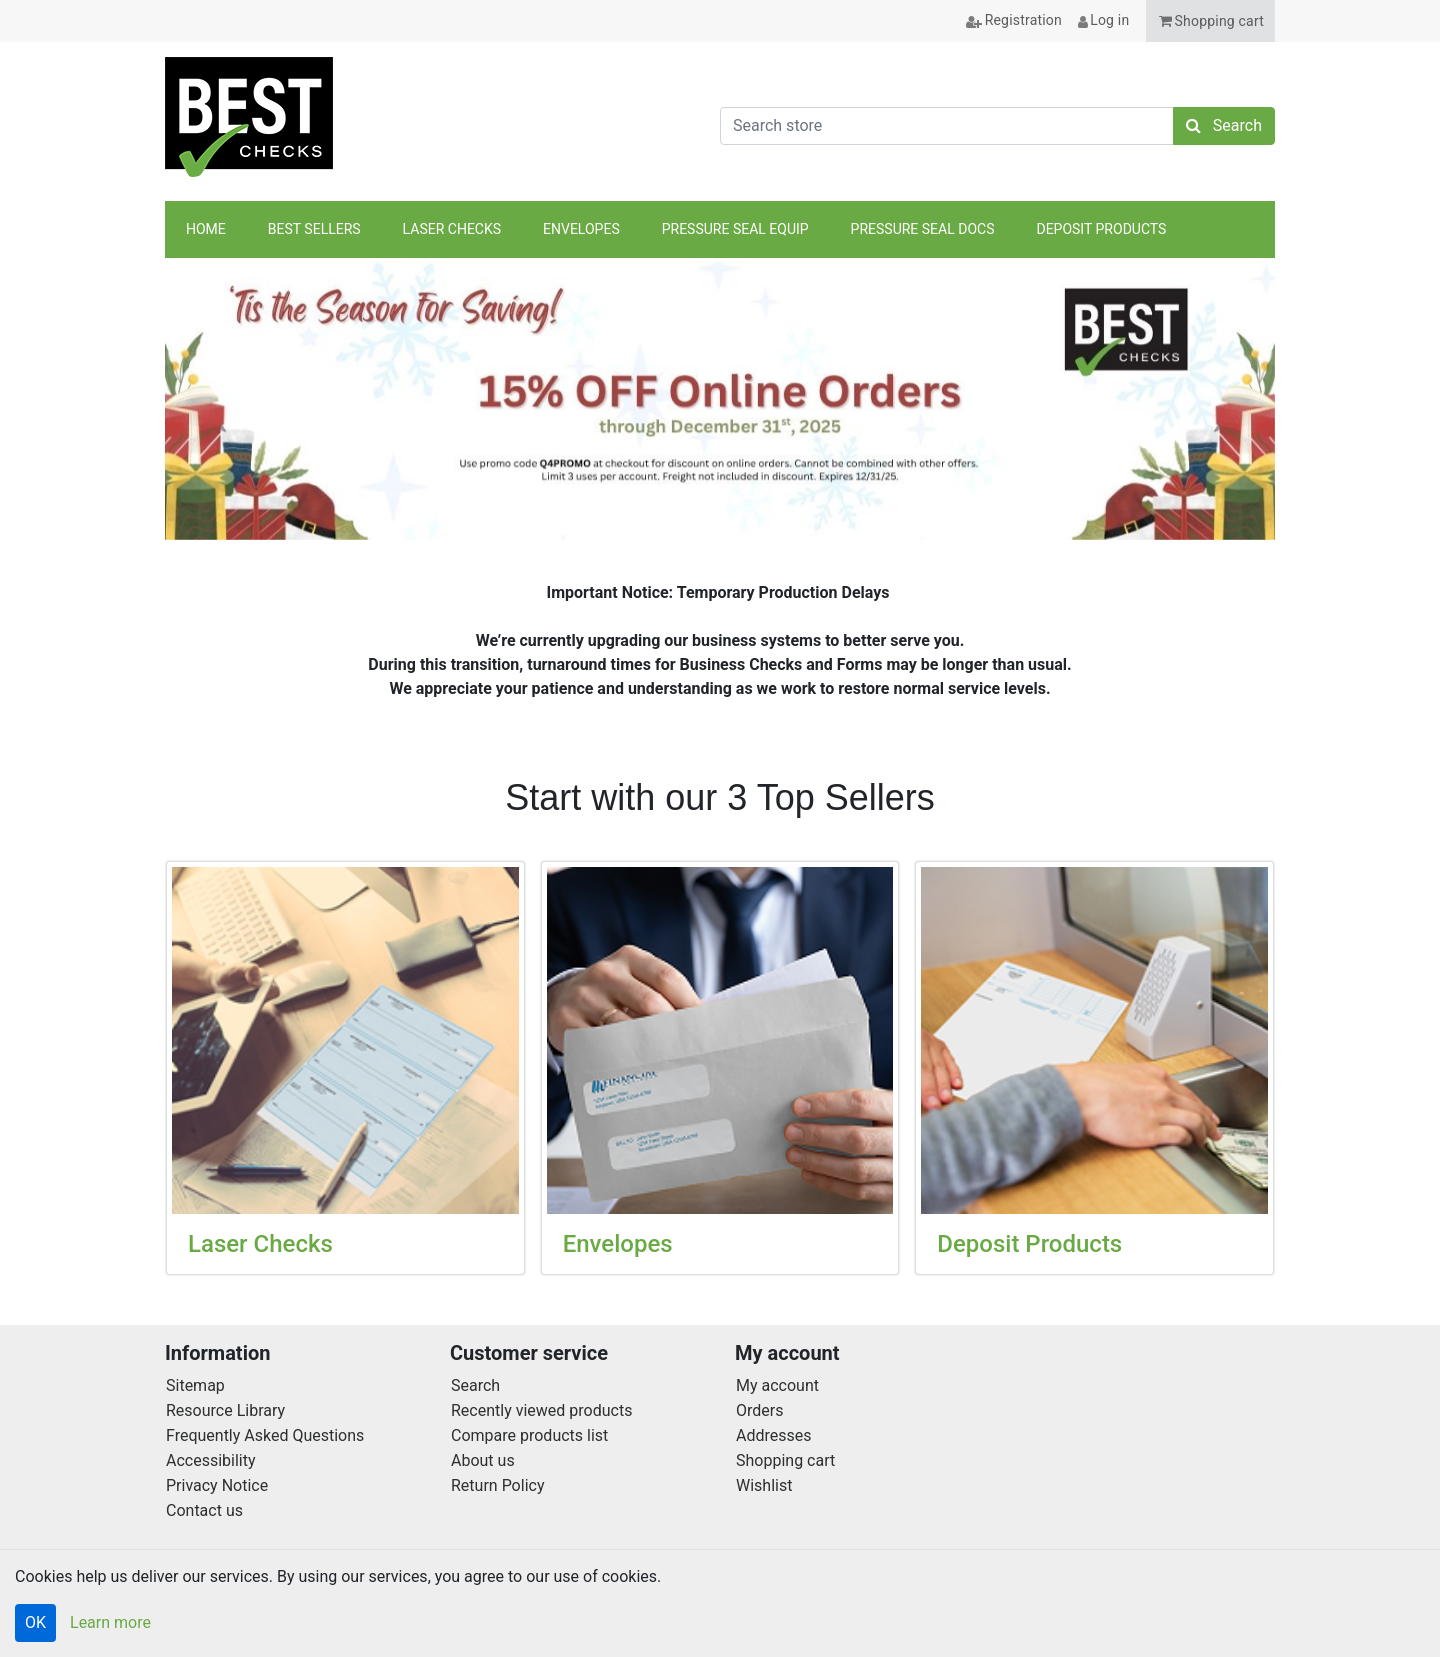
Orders (759, 1410)
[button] (1210, 21)
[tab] (693, 504)
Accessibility (211, 1460)
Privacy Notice (217, 1485)
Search (475, 1385)
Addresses (774, 1435)
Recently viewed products (541, 1410)
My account (777, 1385)
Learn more (110, 1622)
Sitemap (195, 1385)
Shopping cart (785, 1460)
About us (483, 1460)
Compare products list (529, 1435)
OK (35, 1622)
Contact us (204, 1510)
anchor (1249, 230)
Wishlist (764, 1485)
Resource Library (225, 1410)
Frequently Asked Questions (265, 1435)
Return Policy (497, 1485)
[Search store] (947, 126)
